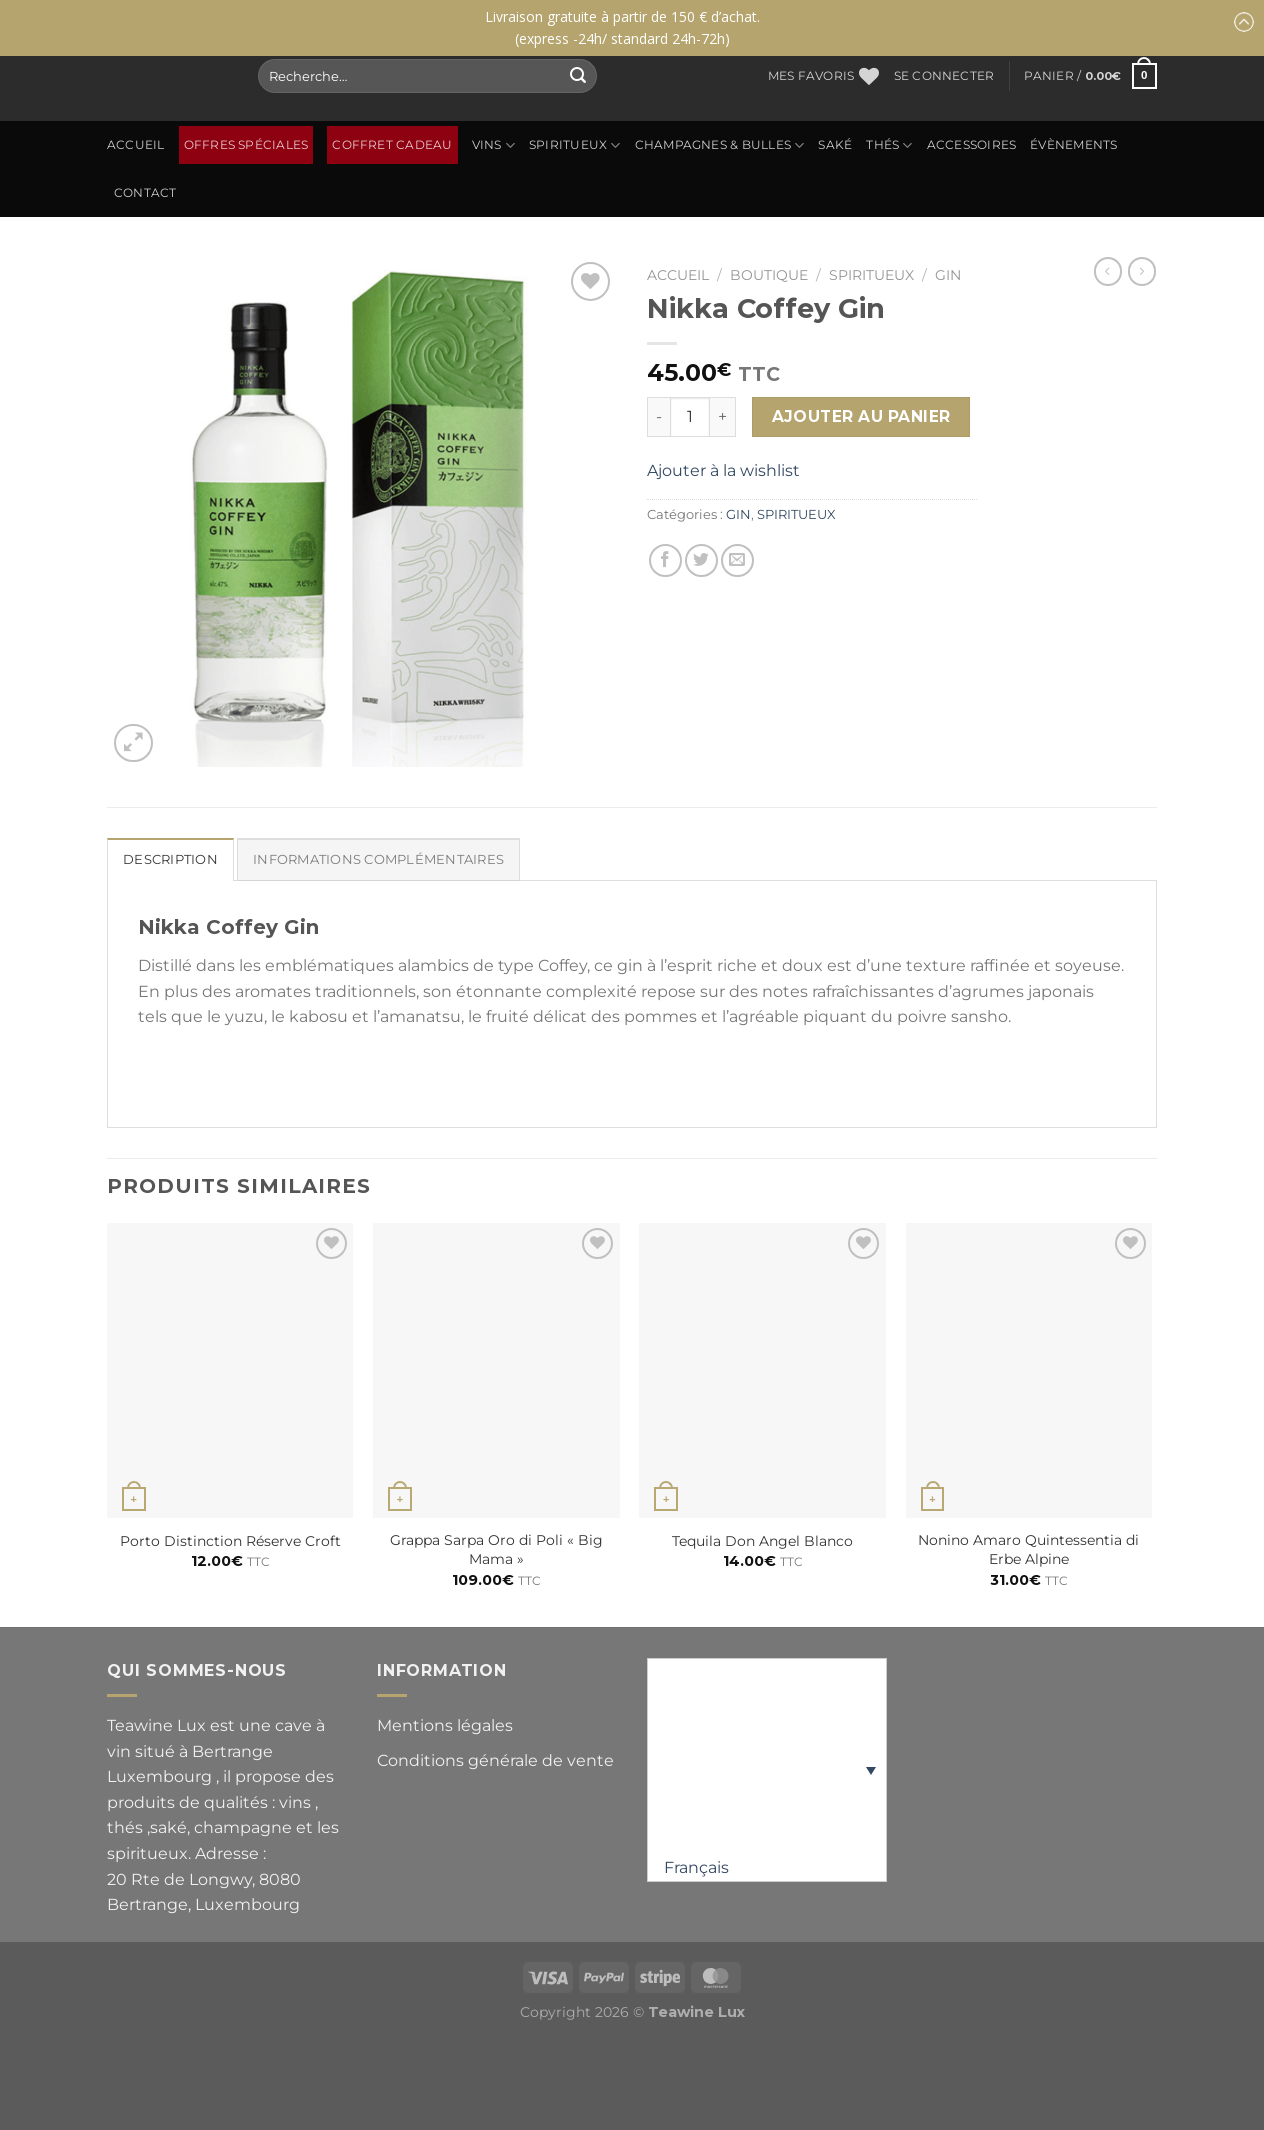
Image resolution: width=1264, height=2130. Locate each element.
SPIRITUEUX (575, 145)
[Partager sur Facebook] (665, 560)
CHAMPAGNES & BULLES (720, 145)
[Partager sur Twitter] (701, 560)
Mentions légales (445, 1725)
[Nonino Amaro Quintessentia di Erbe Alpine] (1029, 1371)
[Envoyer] (578, 76)
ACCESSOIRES (972, 145)
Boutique (769, 275)
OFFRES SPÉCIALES (246, 145)
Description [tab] (170, 859)
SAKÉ (835, 145)
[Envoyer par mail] (737, 560)
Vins (493, 145)
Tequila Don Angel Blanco (762, 1541)
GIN (948, 275)
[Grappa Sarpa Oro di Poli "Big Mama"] (496, 1371)
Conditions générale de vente (495, 1760)
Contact (145, 193)
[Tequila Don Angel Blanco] (762, 1371)
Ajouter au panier (861, 416)
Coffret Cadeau (392, 145)
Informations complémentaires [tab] (378, 859)
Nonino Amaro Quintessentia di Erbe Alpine (1028, 1549)
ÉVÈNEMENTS (1073, 145)
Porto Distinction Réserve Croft (230, 1541)
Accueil (136, 145)
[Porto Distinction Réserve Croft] (230, 1371)
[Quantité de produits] (690, 417)
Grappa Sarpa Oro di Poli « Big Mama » (496, 1549)
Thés (889, 145)
